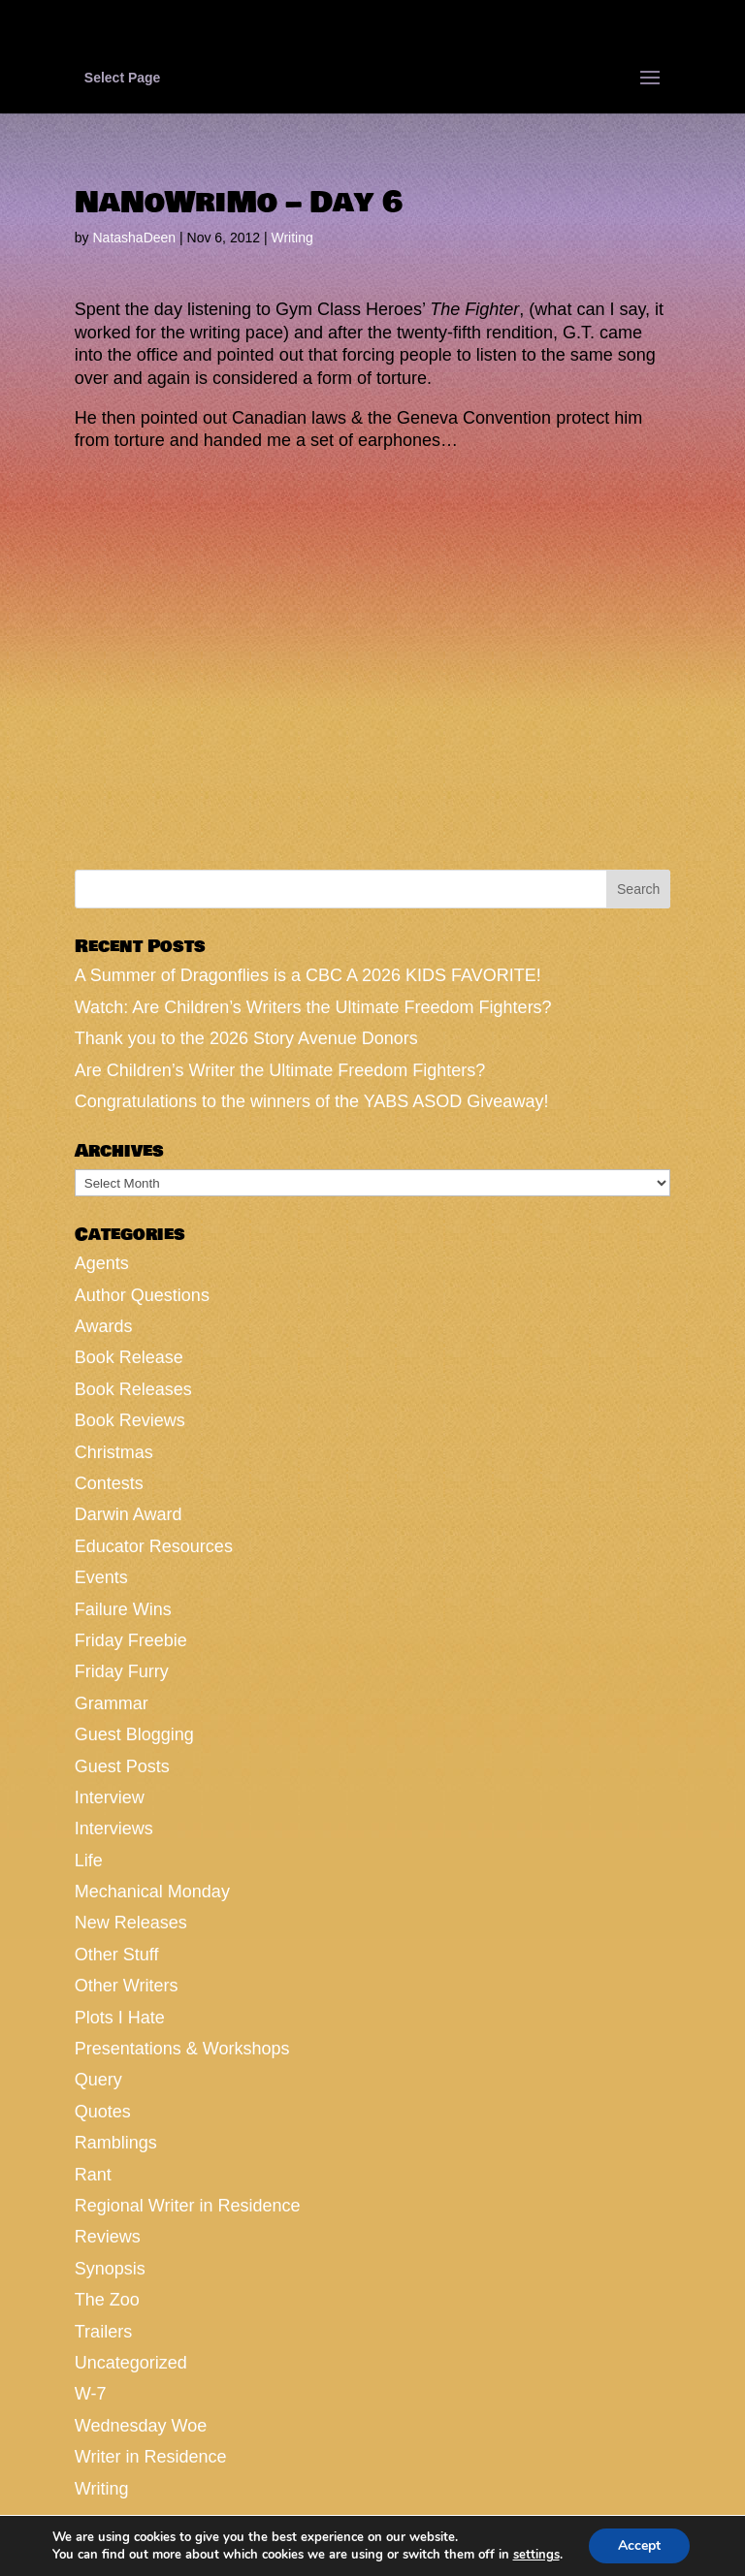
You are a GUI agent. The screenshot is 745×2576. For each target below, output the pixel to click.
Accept (639, 2545)
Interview (110, 1797)
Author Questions (142, 1295)
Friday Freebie (131, 1640)
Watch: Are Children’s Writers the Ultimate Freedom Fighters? (313, 1007)
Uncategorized (131, 2362)
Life (89, 1860)
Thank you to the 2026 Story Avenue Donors (246, 1038)
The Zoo (107, 2299)
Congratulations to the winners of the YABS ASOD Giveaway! (312, 1101)
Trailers (103, 2331)
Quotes (103, 2111)
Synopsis (110, 2268)
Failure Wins (123, 1609)
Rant (93, 2174)
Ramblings (116, 2142)
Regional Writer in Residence (188, 2205)
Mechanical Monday (152, 1891)
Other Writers (126, 1985)
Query (98, 2079)
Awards (104, 1326)
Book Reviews (130, 1420)
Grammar (111, 1703)
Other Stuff (117, 1954)
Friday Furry (122, 1671)
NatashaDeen (134, 237)
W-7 (91, 2393)
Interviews (114, 1828)
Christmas (114, 1452)
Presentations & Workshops (182, 2048)
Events (101, 1577)
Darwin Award (128, 1514)
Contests (109, 1483)
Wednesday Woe (141, 2425)
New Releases (131, 1922)
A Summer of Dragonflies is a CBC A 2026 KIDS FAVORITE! (308, 975)
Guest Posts (122, 1766)
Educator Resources (154, 1546)
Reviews (108, 2236)
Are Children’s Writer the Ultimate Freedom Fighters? (280, 1070)
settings (535, 2554)
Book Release (129, 1357)
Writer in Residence (151, 2456)
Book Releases (133, 1389)
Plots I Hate (120, 2017)
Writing (291, 237)
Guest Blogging (134, 1734)
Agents (102, 1263)
